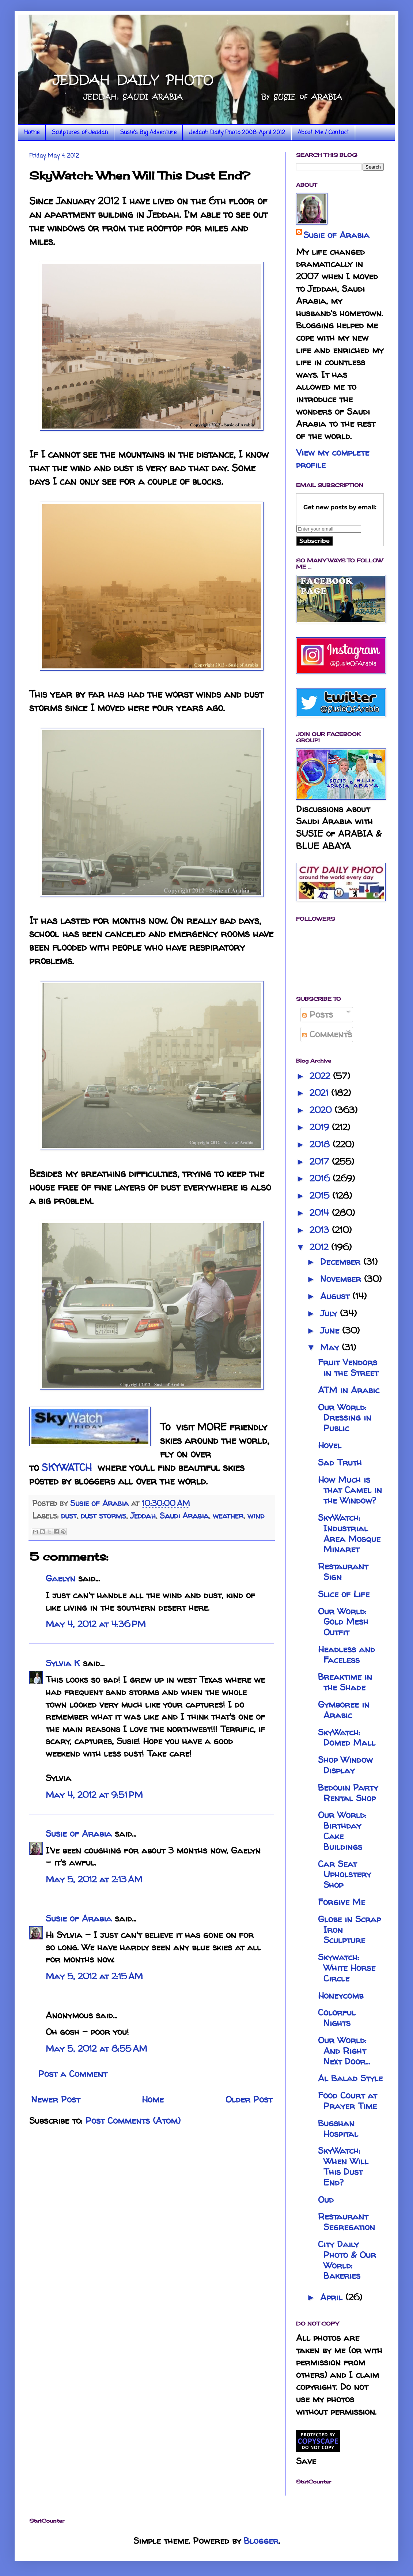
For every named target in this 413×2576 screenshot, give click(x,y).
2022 (321, 1076)
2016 (321, 1178)
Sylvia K (63, 1663)
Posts (317, 1014)
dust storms (103, 1515)
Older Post (249, 2099)
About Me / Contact (323, 132)
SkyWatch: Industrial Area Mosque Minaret (349, 1533)
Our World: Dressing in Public (344, 1417)
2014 (321, 1213)
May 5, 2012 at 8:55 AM (96, 2049)
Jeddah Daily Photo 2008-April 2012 (237, 132)
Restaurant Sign (343, 1571)
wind (255, 1515)
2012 (320, 1247)
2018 (321, 1144)
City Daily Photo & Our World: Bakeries (347, 2260)
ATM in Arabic (348, 1390)
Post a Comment (72, 2074)
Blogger (261, 2541)
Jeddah (143, 1515)
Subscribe (314, 541)
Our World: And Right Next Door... (344, 2050)
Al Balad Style (350, 2078)
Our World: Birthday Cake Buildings (342, 1830)
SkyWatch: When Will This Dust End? (343, 2166)
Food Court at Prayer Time (347, 2100)
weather (228, 1515)
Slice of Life (344, 1594)
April (332, 2297)
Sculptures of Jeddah (80, 132)
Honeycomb (340, 1995)
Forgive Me (341, 1902)
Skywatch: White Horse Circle (346, 1967)
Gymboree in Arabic (344, 1709)
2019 (321, 1127)
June (331, 1330)
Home (31, 132)
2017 (321, 1161)
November (342, 1279)
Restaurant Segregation (346, 2221)
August (336, 1296)
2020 (322, 1110)
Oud (326, 2200)
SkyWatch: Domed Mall (346, 1737)
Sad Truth (340, 1462)
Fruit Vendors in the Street (348, 1367)
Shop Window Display (345, 1765)
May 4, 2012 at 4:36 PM (96, 1624)
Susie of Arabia (79, 1834)
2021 (320, 1093)
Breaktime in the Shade (345, 1682)
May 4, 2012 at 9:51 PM (94, 1795)
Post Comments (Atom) (133, 2121)
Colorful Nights (337, 2017)
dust (69, 1515)
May (331, 1347)
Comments (327, 1034)
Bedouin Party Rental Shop (348, 1792)
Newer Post (55, 2099)
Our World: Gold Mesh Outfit (343, 1621)
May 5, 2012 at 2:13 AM (94, 1879)
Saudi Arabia (184, 1515)
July (330, 1313)
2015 (321, 1195)
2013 (321, 1230)
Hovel (329, 1445)
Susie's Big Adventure (148, 132)
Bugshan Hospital (338, 2128)
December (341, 1262)
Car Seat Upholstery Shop (344, 1874)
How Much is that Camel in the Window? (350, 1490)
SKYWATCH (67, 1467)
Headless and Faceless (346, 1654)
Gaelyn (60, 1578)
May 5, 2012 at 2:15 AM (94, 1976)
